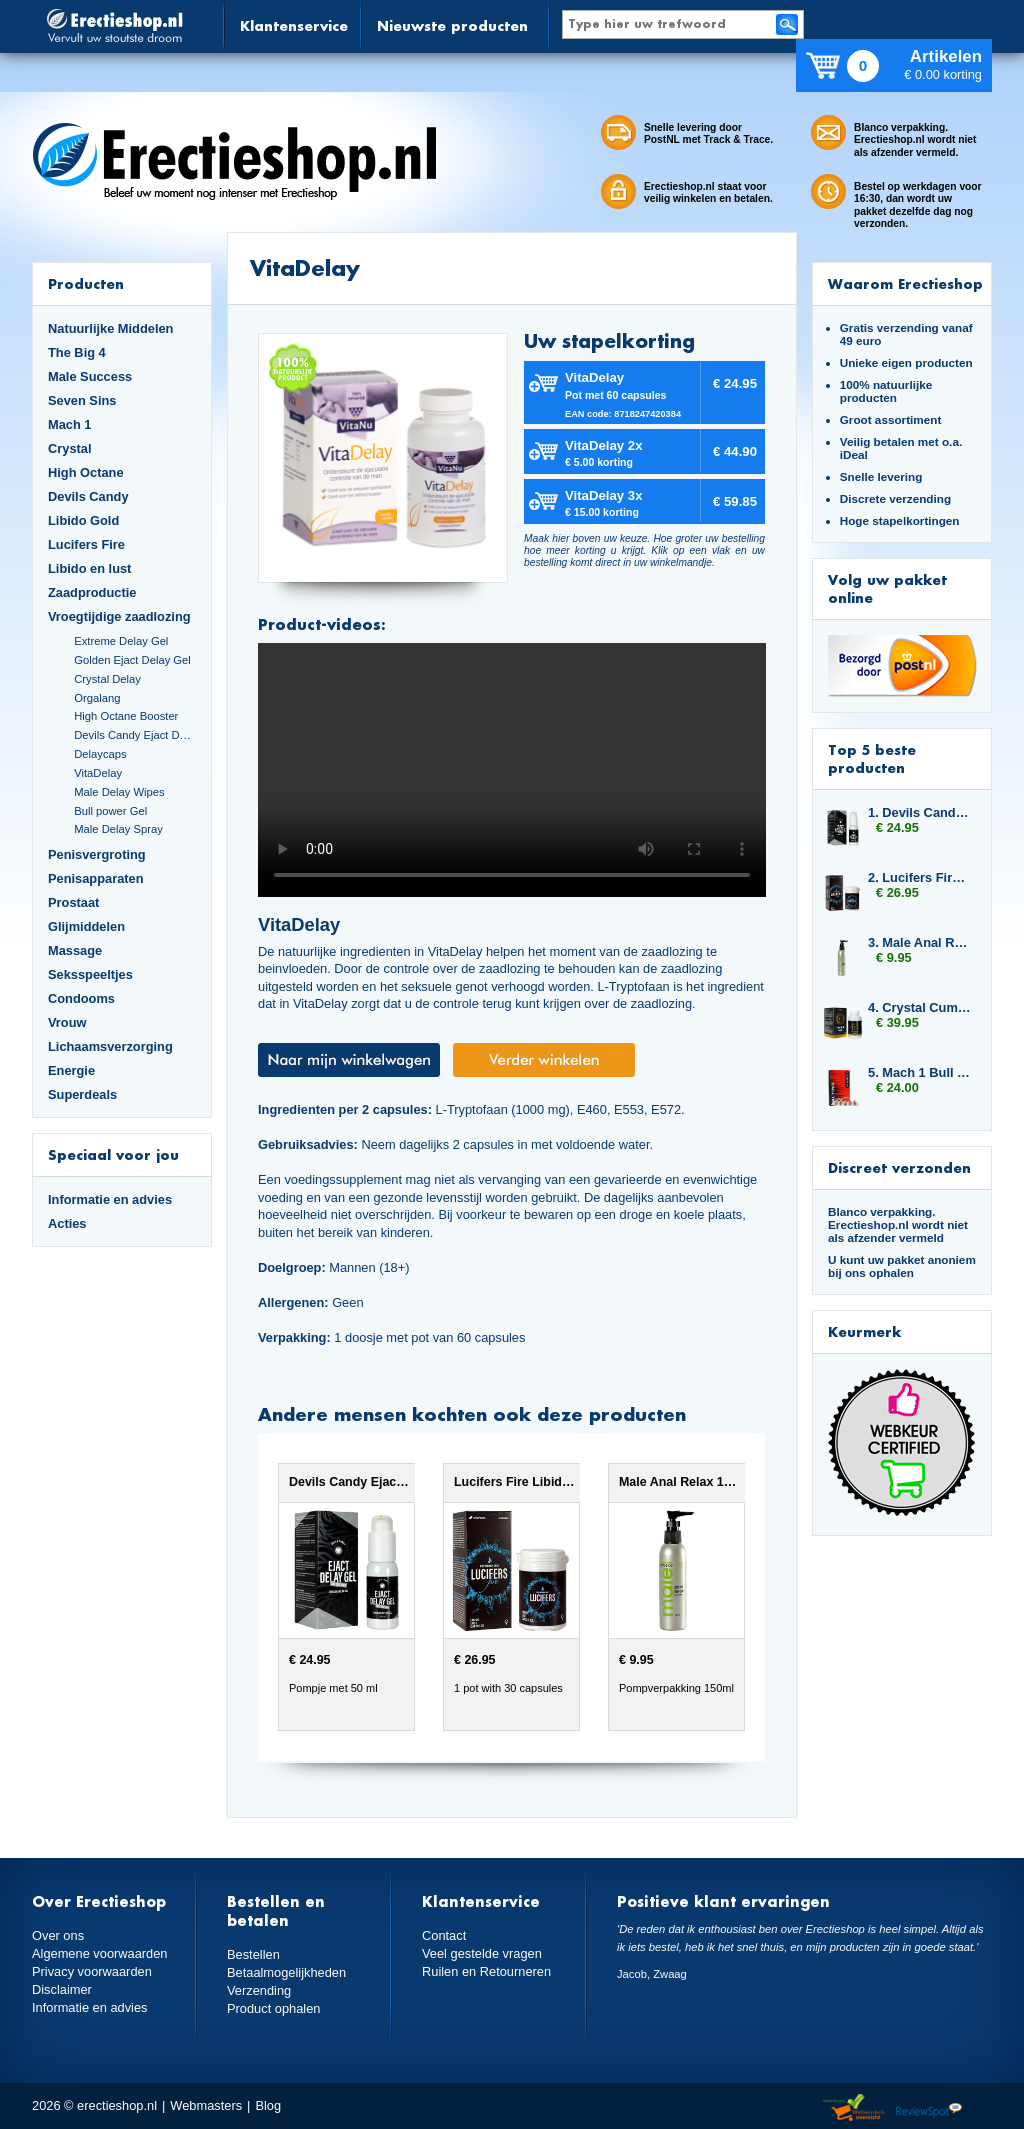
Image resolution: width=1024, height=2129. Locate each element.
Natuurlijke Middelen (110, 328)
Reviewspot (929, 2108)
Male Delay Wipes (119, 792)
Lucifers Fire (86, 544)
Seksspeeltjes (90, 974)
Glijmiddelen (86, 926)
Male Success (90, 376)
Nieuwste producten (452, 25)
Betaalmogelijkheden (286, 1972)
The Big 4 (77, 352)
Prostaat (73, 902)
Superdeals (82, 1094)
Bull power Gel (110, 811)
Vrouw (67, 1022)
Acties (67, 1223)
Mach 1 (70, 424)
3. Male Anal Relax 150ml (920, 942)
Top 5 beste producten (872, 758)
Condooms (81, 998)
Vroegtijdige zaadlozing (119, 616)
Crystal (70, 448)
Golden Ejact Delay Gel (132, 660)
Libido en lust (89, 568)
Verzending (259, 1990)
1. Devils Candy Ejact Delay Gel (920, 812)
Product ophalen (273, 2008)
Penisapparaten (96, 878)
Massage (75, 950)
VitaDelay (98, 773)
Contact (444, 1935)
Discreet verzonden (899, 1167)
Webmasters (206, 2105)
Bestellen (253, 1954)
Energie (71, 1070)
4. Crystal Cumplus (920, 1007)
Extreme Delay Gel (121, 641)
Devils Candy (88, 496)
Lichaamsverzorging (110, 1046)
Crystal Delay (107, 679)
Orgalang (97, 698)
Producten (86, 283)
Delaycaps (100, 754)
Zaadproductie (92, 592)
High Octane (86, 472)
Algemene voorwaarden (100, 1953)
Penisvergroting (97, 854)
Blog (268, 2105)
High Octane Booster (126, 716)
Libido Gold (83, 520)
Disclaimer (62, 1989)
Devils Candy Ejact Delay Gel (135, 735)
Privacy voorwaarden (92, 1971)
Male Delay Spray (118, 829)
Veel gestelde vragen (482, 1953)
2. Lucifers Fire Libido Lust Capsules (920, 877)
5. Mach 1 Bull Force (920, 1072)
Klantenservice (294, 25)
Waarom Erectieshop (905, 283)
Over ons (58, 1935)
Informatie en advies (110, 1199)
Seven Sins (82, 400)
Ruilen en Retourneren (486, 1971)
